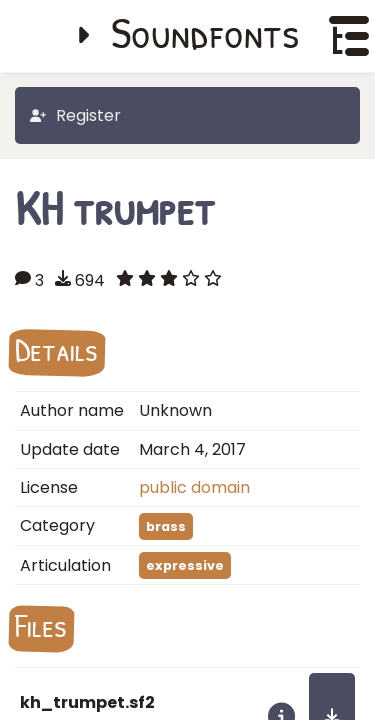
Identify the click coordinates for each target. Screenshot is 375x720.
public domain (194, 487)
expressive (185, 565)
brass (166, 526)
